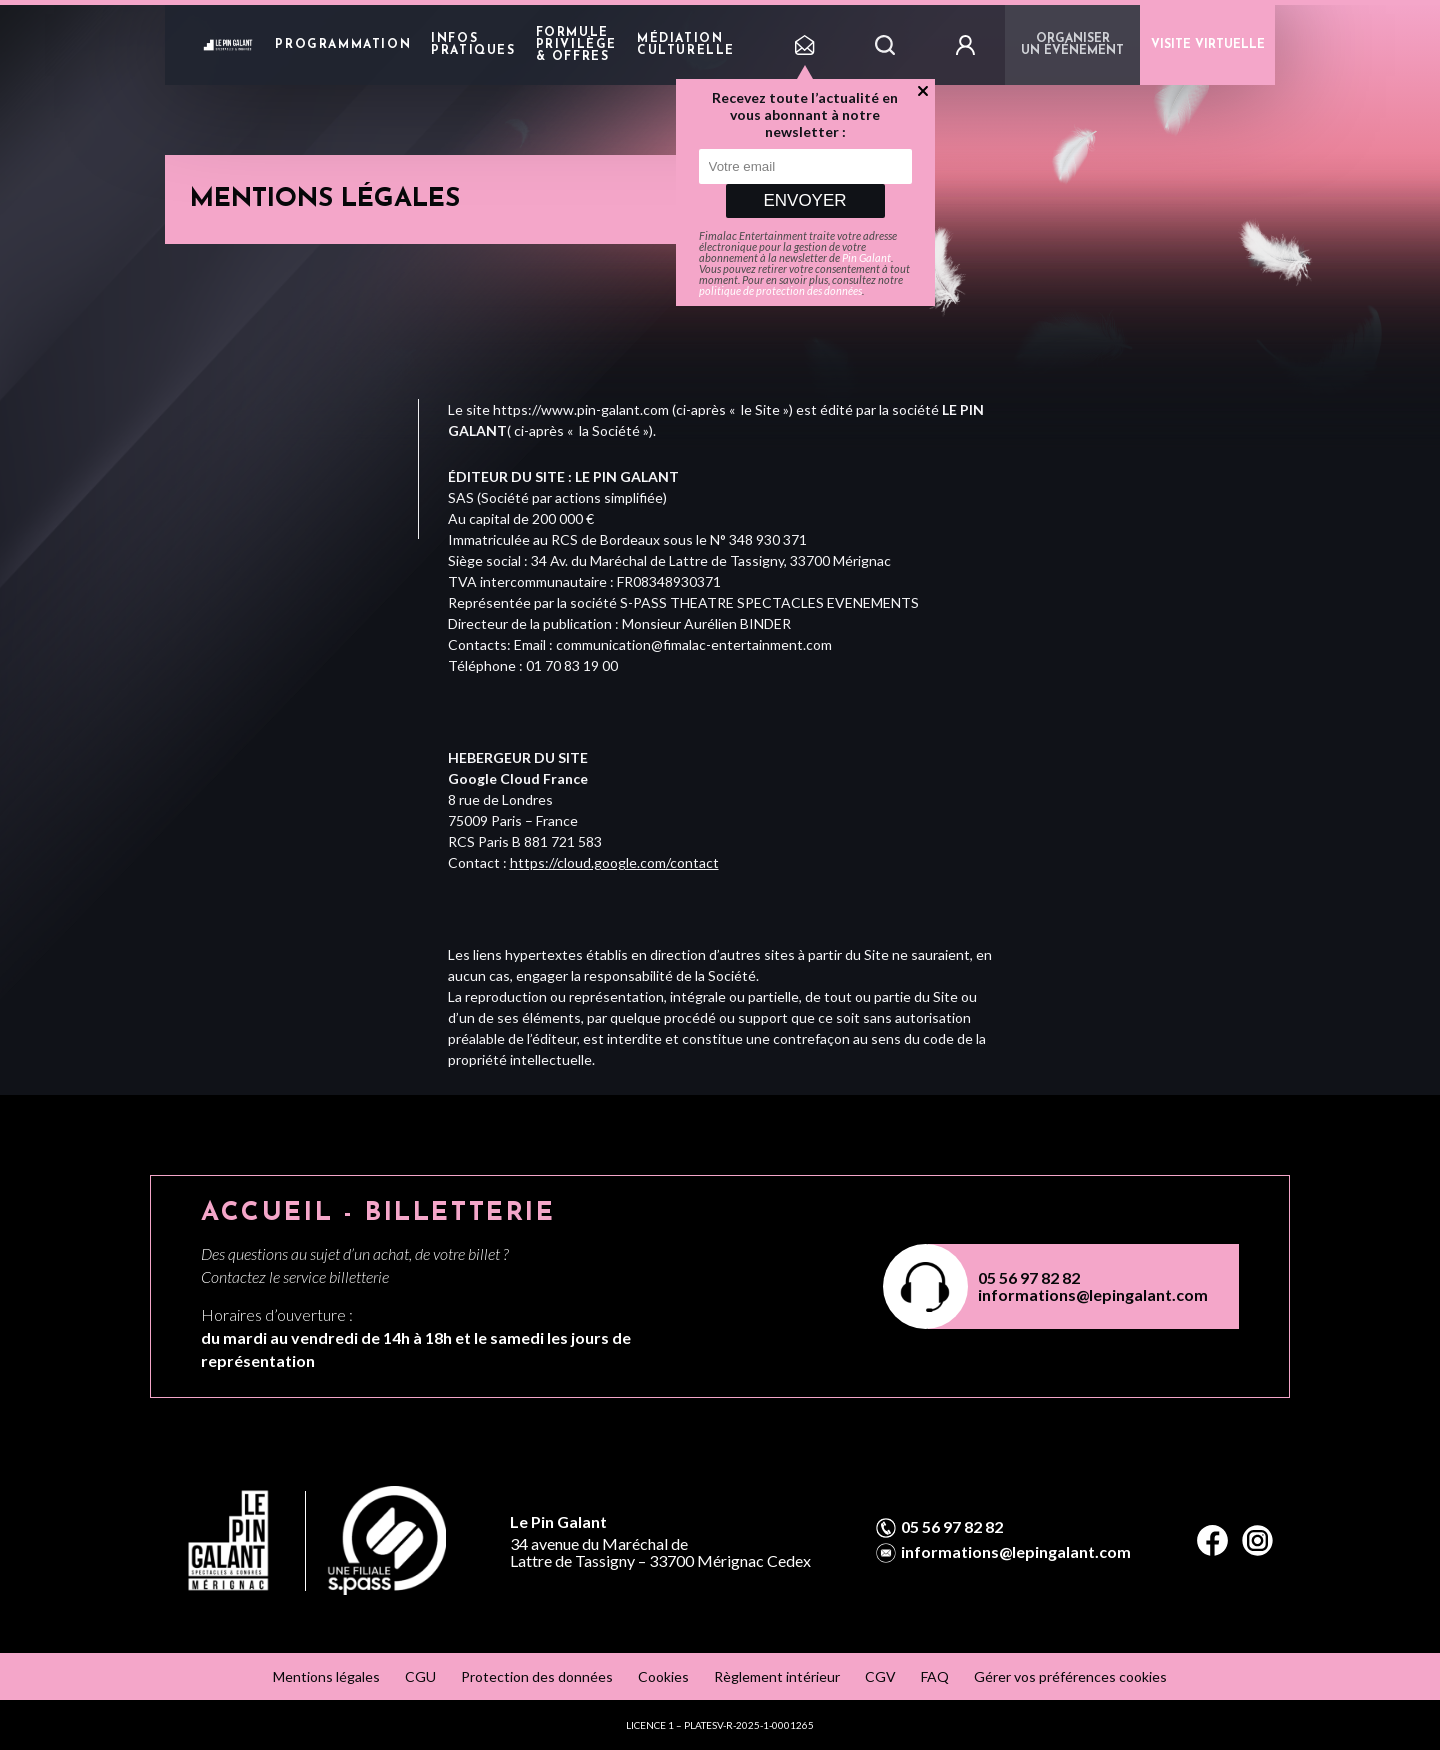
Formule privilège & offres (576, 45)
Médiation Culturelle (686, 45)
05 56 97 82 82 (1029, 1277)
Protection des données (537, 1676)
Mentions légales (326, 1676)
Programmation (343, 45)
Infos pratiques (473, 45)
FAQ (935, 1676)
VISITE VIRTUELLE (1208, 45)
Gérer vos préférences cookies (1070, 1676)
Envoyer (804, 200)
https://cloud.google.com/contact (614, 862)
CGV (880, 1676)
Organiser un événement (1072, 45)
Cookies (663, 1676)
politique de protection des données (780, 290)
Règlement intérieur (777, 1676)
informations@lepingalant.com (1093, 1294)
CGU (420, 1676)
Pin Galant (866, 257)
